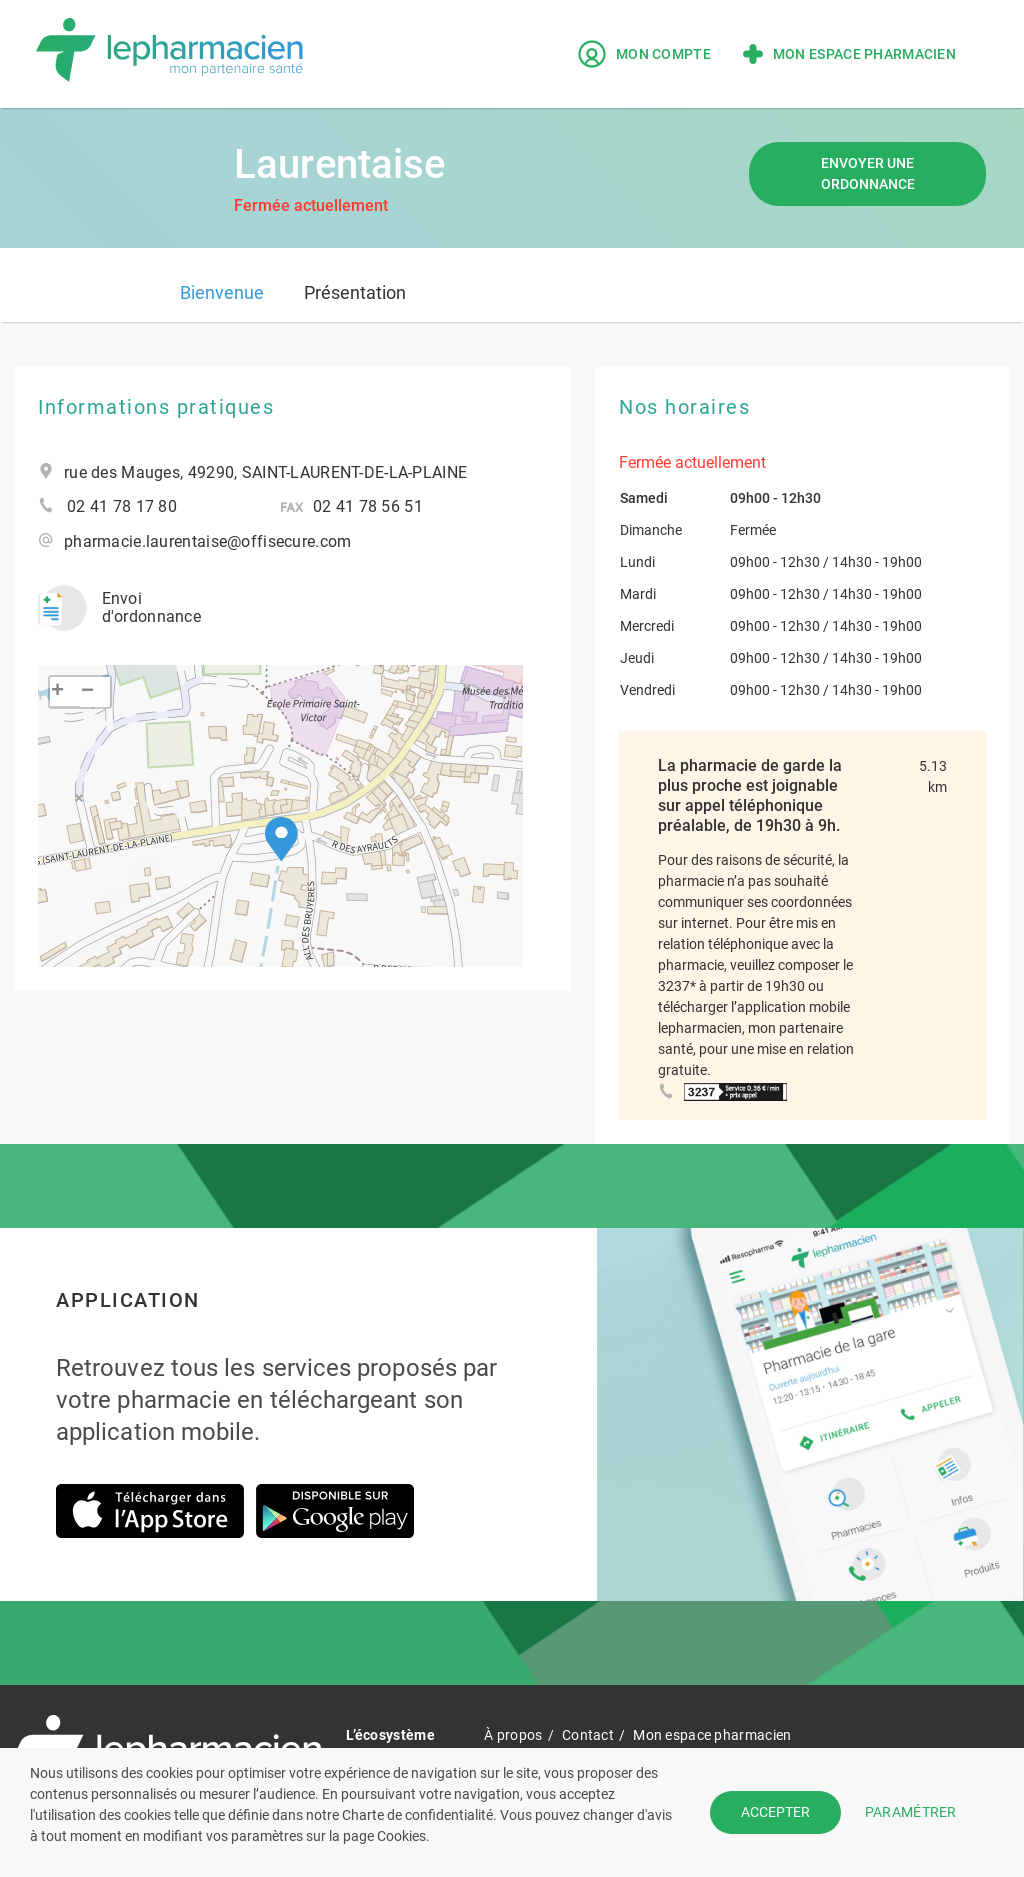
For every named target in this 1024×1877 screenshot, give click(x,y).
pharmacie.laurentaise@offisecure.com (207, 542)
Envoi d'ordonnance (119, 608)
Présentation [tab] (355, 292)
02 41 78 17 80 (122, 507)
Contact (588, 1735)
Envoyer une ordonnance (868, 173)
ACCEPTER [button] (775, 1812)
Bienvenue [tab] (222, 292)
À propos (513, 1735)
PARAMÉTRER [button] (911, 1812)
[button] (281, 839)
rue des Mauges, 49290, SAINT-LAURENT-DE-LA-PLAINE (265, 473)
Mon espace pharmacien (849, 54)
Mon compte (644, 54)
